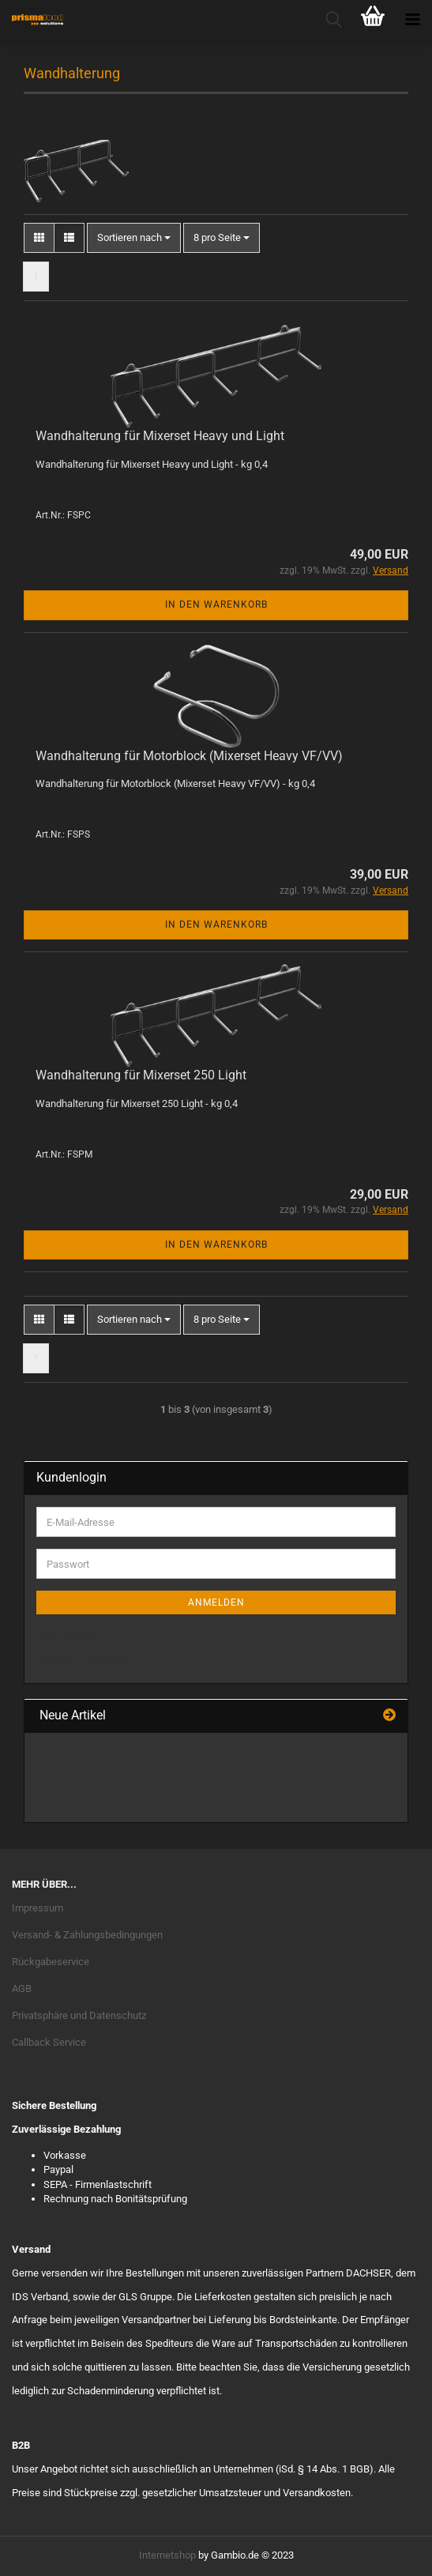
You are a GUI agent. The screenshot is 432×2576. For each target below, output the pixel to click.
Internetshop (167, 2555)
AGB (22, 1988)
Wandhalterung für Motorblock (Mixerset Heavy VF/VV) (189, 755)
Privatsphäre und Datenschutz (79, 2015)
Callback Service (49, 2042)
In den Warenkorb (216, 604)
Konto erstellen (69, 1637)
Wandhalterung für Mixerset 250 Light (141, 1075)
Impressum (37, 1908)
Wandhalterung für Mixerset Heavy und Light (160, 435)
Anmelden (216, 1602)
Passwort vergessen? (84, 1660)
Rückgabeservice (50, 1962)
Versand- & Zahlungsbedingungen (87, 1935)
